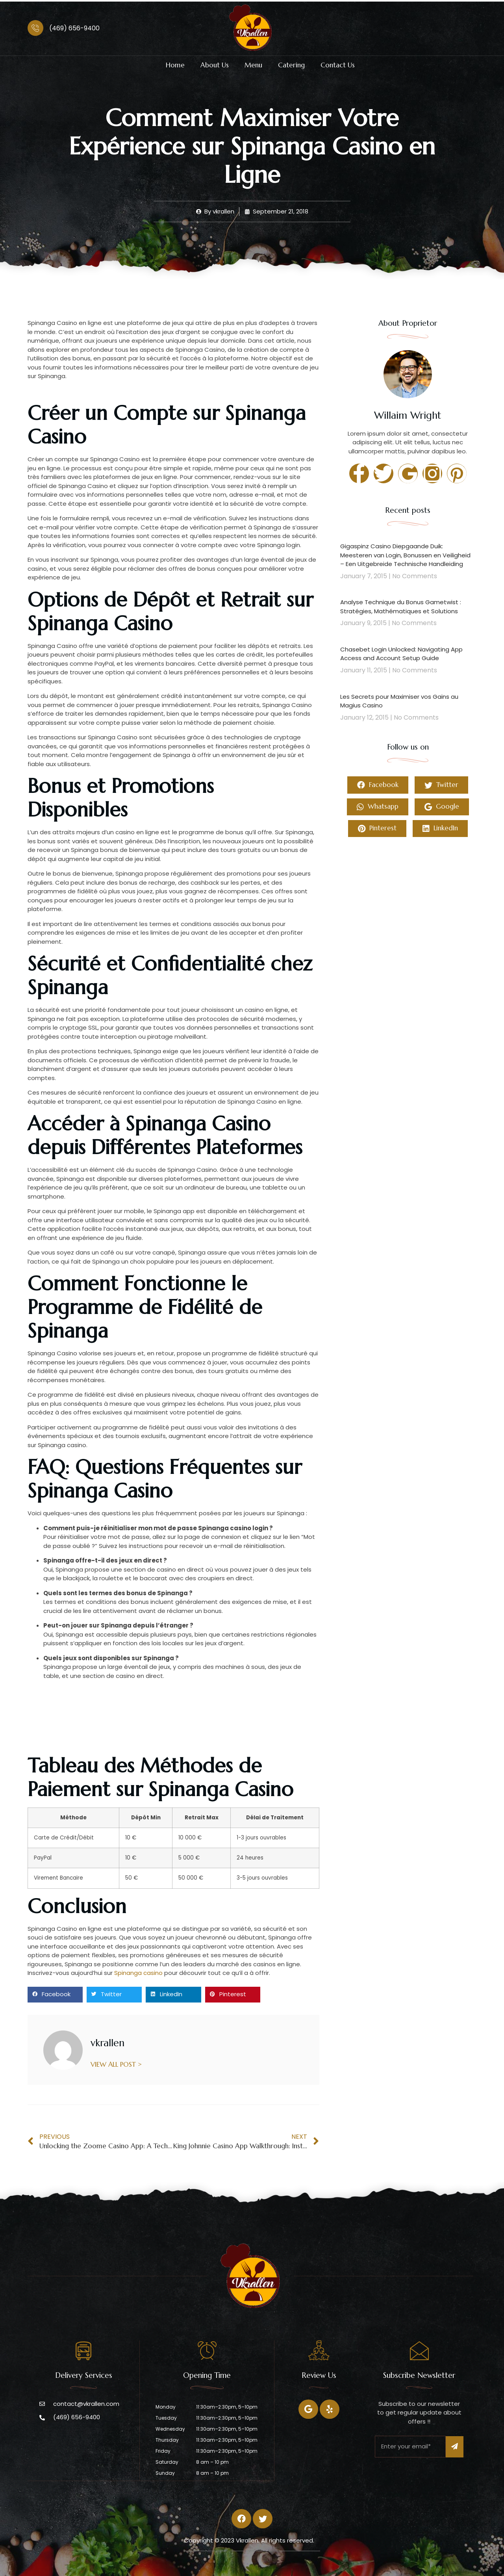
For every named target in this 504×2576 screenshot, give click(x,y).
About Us (214, 65)
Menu (253, 65)
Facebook (377, 785)
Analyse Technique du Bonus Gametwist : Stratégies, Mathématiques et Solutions (400, 606)
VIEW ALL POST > (117, 2064)
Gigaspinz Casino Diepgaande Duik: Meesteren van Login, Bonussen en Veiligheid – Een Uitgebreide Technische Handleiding (405, 555)
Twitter (441, 785)
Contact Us (338, 65)
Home (175, 65)
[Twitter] (329, 2409)
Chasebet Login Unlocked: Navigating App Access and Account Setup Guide (401, 654)
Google (441, 807)
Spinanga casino (138, 1973)
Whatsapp (377, 807)
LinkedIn (440, 829)
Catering (291, 65)
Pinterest (377, 829)
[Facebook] (308, 2409)
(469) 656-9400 (74, 28)
